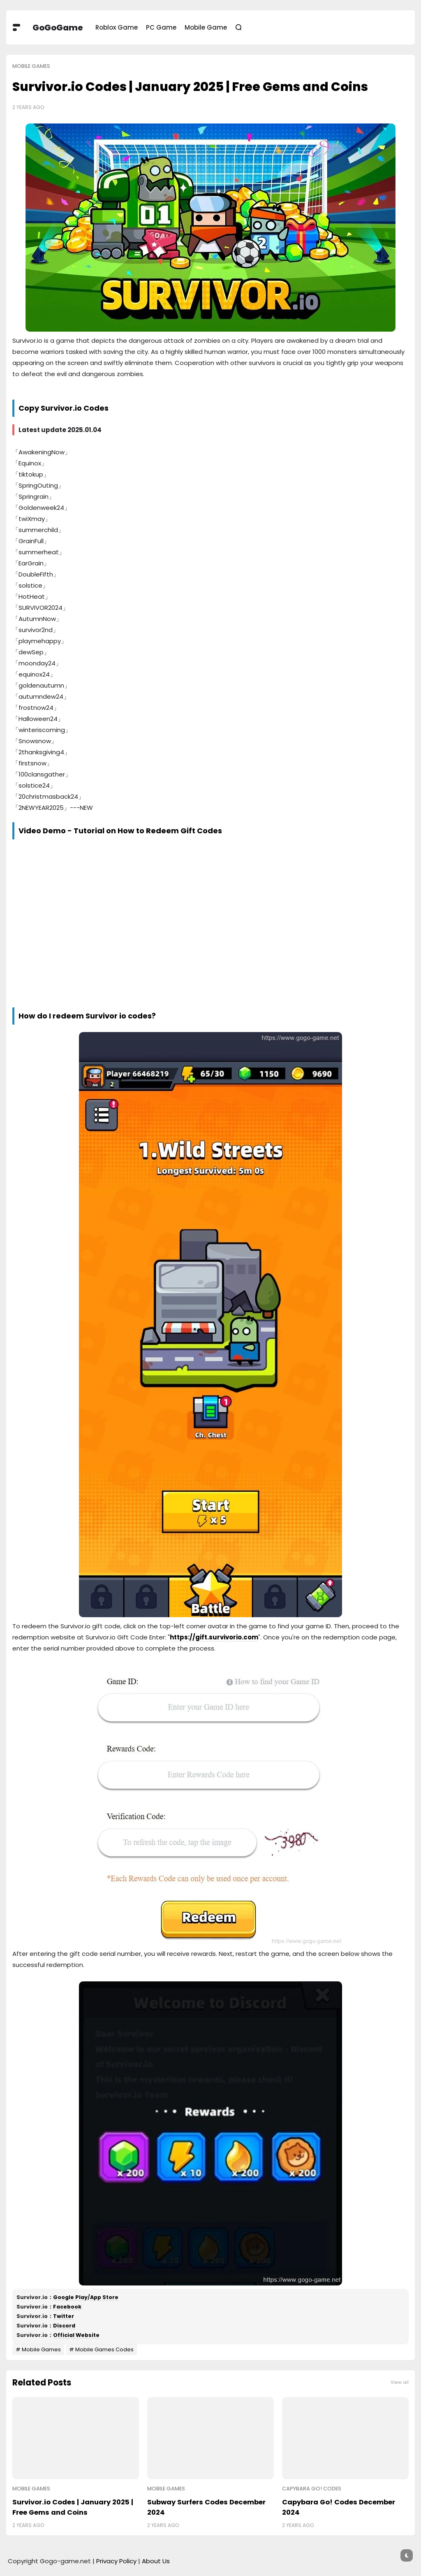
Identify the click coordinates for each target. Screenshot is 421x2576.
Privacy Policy (116, 2561)
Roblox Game (116, 27)
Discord (64, 2325)
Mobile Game (206, 27)
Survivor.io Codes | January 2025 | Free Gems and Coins (72, 2507)
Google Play (70, 2297)
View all (400, 2382)
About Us (156, 2561)
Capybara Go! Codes (311, 2488)
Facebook (67, 2306)
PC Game (161, 27)
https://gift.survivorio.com (214, 1637)
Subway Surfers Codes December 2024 (206, 2507)
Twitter (63, 2316)
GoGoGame (57, 27)
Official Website (76, 2335)
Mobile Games (31, 66)
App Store (104, 2297)
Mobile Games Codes (104, 2349)
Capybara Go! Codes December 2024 (338, 2507)
